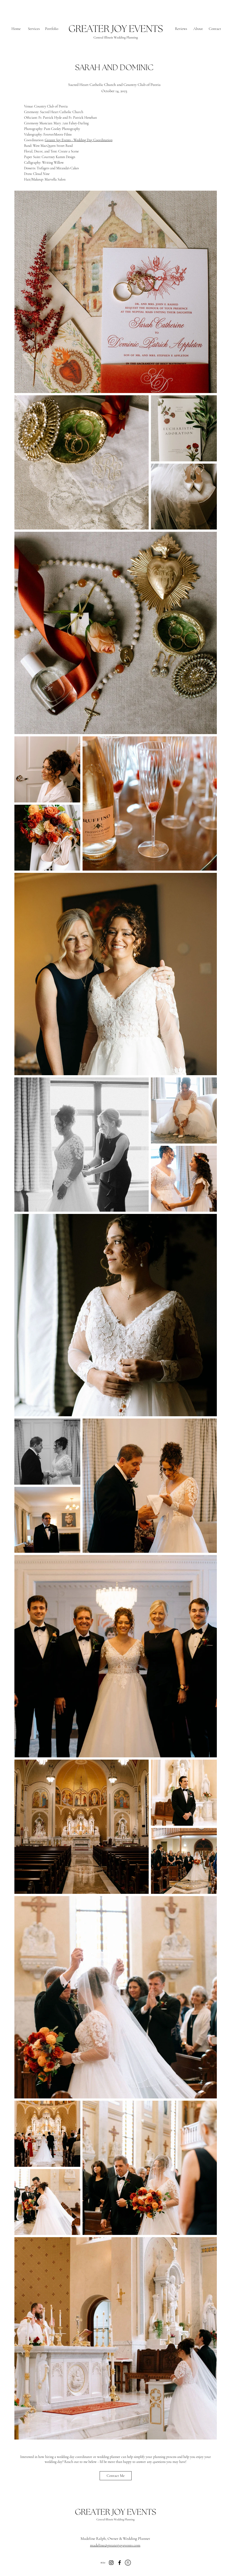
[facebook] (120, 2563)
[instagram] (111, 2563)
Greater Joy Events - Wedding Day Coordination (78, 140)
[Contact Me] (116, 2475)
